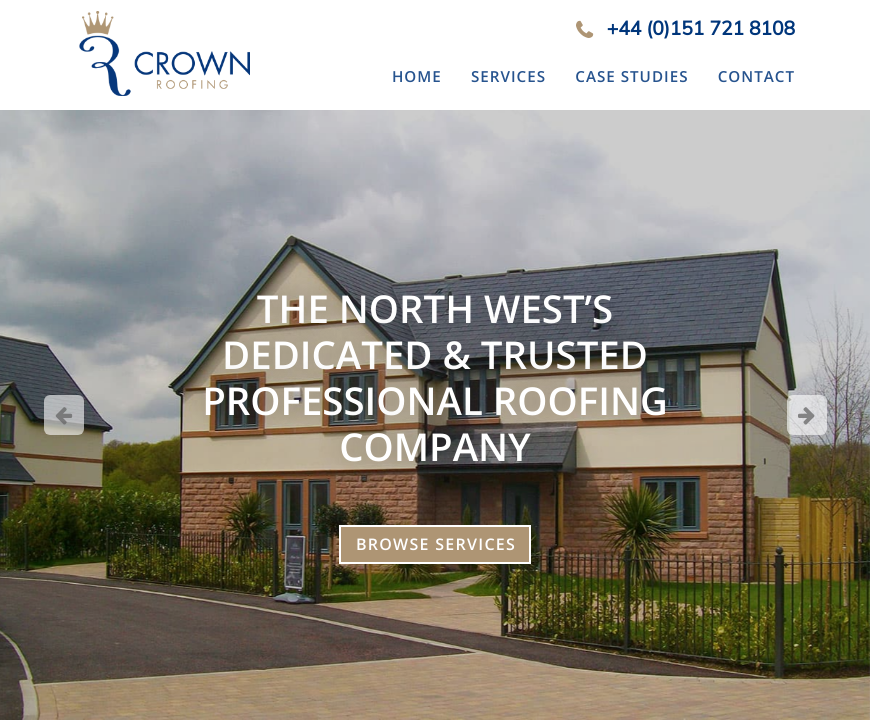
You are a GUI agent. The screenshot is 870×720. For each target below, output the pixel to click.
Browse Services (436, 544)
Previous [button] (64, 415)
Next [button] (807, 415)
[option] (435, 415)
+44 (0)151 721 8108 (701, 28)
